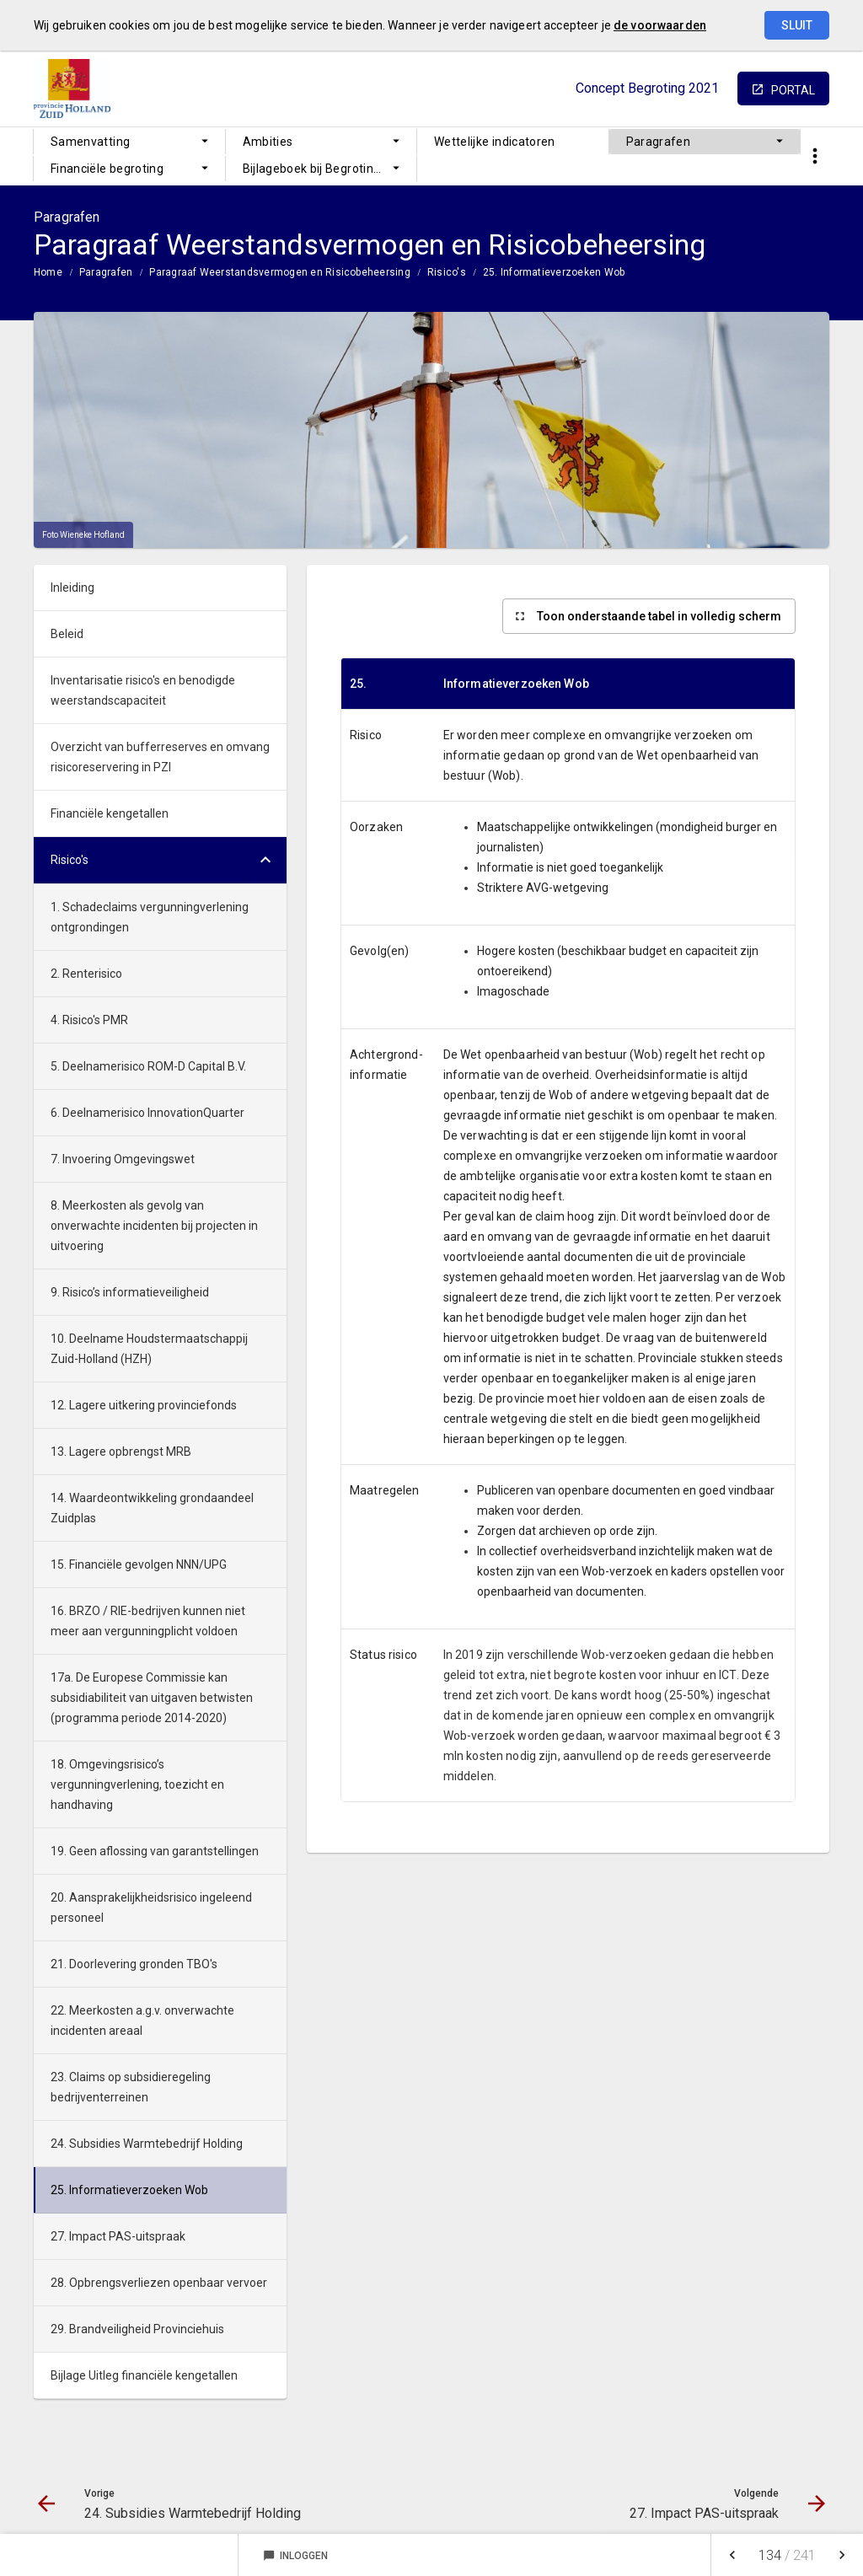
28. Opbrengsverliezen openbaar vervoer (159, 2282)
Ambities (268, 141)
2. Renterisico (86, 973)
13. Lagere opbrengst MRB (121, 1451)
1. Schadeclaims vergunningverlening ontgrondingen (150, 917)
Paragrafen (658, 141)
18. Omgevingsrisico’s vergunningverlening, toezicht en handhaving (137, 1784)
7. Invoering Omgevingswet (123, 1159)
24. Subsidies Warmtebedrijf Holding (147, 2143)
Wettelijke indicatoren (494, 141)
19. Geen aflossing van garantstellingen (155, 1851)
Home (48, 272)
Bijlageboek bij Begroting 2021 (327, 168)
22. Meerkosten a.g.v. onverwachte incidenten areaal (142, 2020)
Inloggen (295, 2556)
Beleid (67, 634)
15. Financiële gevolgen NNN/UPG (139, 1564)
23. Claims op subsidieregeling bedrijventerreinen (131, 2087)
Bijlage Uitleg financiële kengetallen (144, 2375)
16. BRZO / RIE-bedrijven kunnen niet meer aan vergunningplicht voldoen (148, 1621)
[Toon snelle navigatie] (814, 156)
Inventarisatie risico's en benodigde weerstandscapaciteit (143, 690)
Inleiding (72, 587)
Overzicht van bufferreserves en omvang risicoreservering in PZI (160, 757)
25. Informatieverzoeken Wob (553, 272)
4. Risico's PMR (89, 1020)
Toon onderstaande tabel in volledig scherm (659, 616)
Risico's (446, 272)
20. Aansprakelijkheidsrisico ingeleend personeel (151, 1907)
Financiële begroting (107, 168)
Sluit (796, 25)
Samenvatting (90, 141)
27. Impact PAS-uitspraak (118, 2236)
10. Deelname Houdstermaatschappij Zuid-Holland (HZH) (149, 1349)
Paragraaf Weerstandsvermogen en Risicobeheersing (279, 272)
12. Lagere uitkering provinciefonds (144, 1405)
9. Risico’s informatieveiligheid (130, 1292)
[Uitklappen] (265, 860)
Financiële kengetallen (110, 813)
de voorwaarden (660, 25)
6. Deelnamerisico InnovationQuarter (147, 1112)
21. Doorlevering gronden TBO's (134, 1964)
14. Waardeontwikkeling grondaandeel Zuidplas (152, 1508)
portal (793, 90)
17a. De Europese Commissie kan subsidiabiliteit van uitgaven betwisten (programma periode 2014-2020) (152, 1698)
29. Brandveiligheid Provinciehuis (137, 2329)
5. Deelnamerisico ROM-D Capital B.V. (148, 1066)
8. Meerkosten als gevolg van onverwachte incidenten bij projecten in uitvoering (154, 1226)
